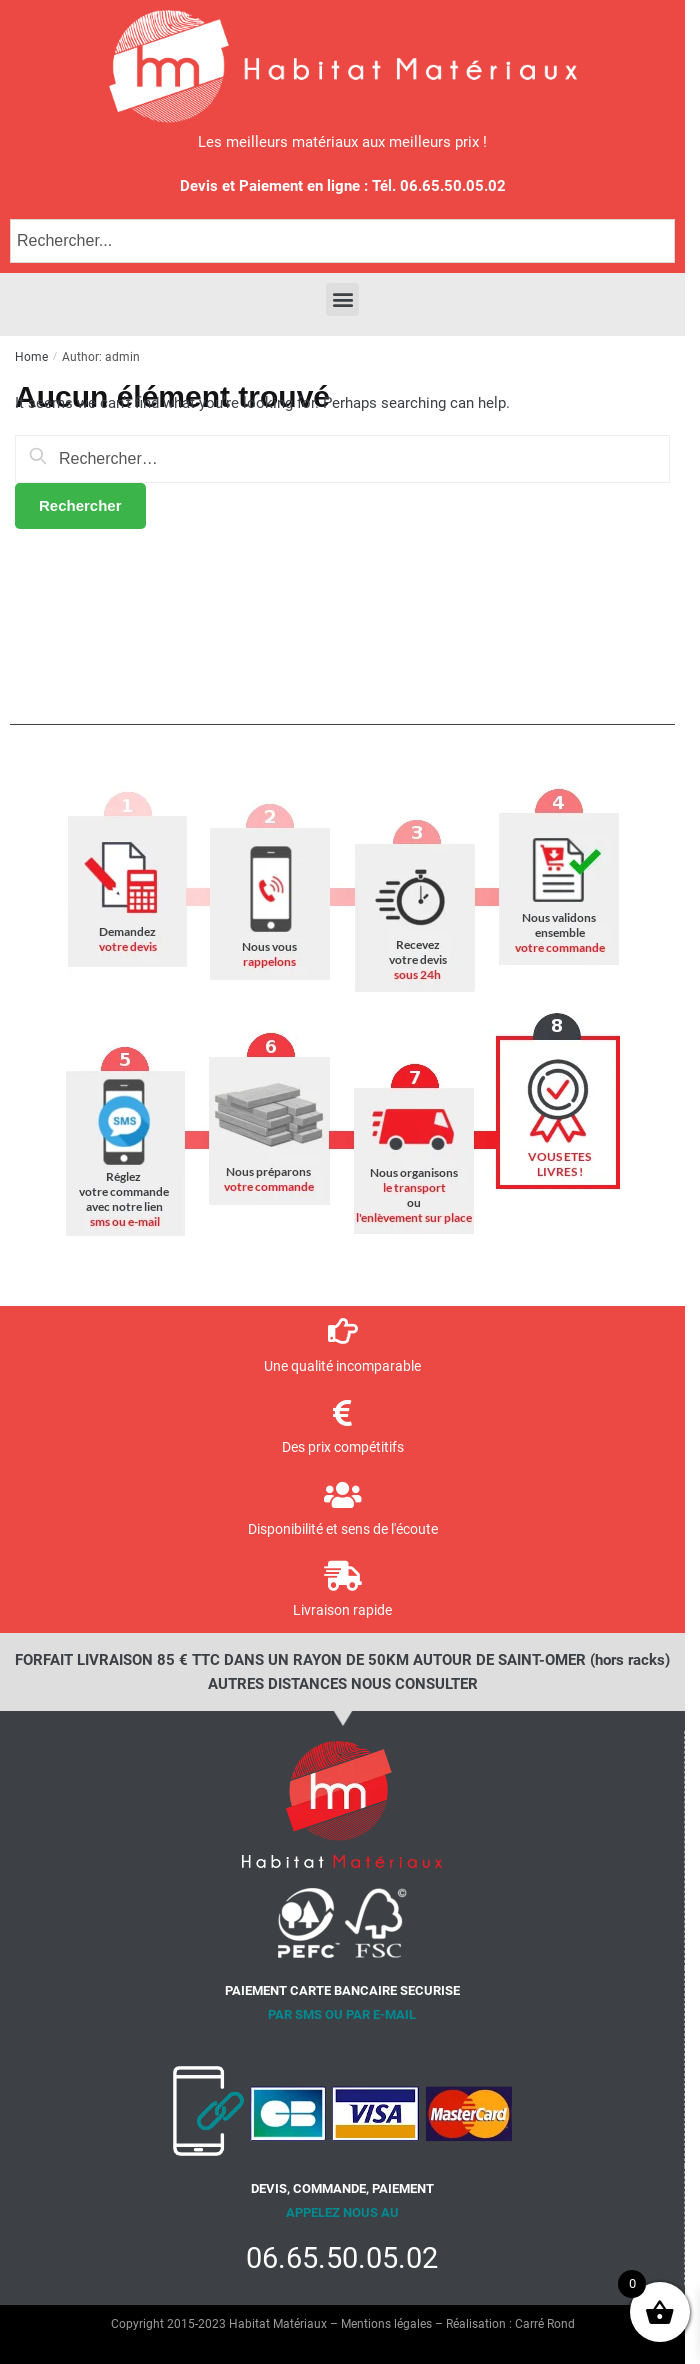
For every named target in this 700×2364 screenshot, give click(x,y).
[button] (342, 299)
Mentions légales (386, 2324)
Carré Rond (545, 2324)
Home (31, 357)
